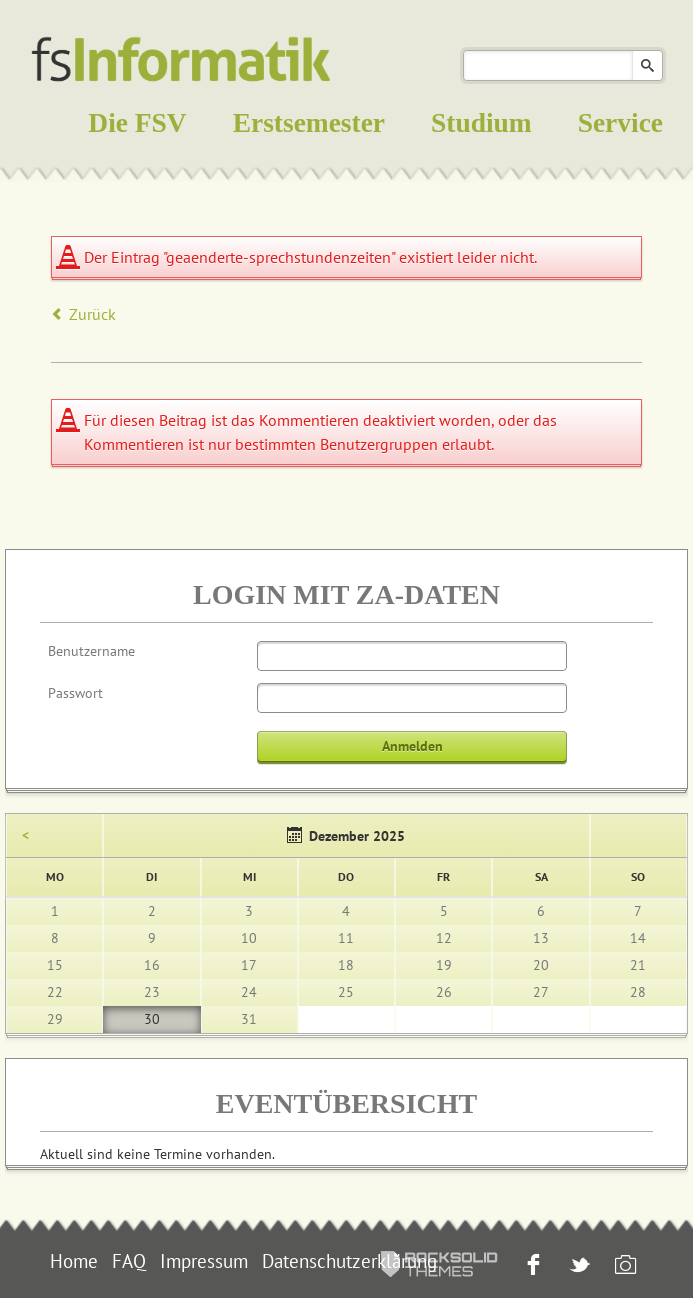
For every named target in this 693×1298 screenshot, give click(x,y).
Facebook (531, 1266)
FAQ (129, 1261)
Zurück (92, 314)
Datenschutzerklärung (349, 1261)
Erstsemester (309, 123)
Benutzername (91, 651)
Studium (481, 123)
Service (620, 123)
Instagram (623, 1266)
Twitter (577, 1266)
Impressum (204, 1261)
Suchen (647, 65)
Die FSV (137, 123)
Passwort (75, 693)
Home (74, 1261)
